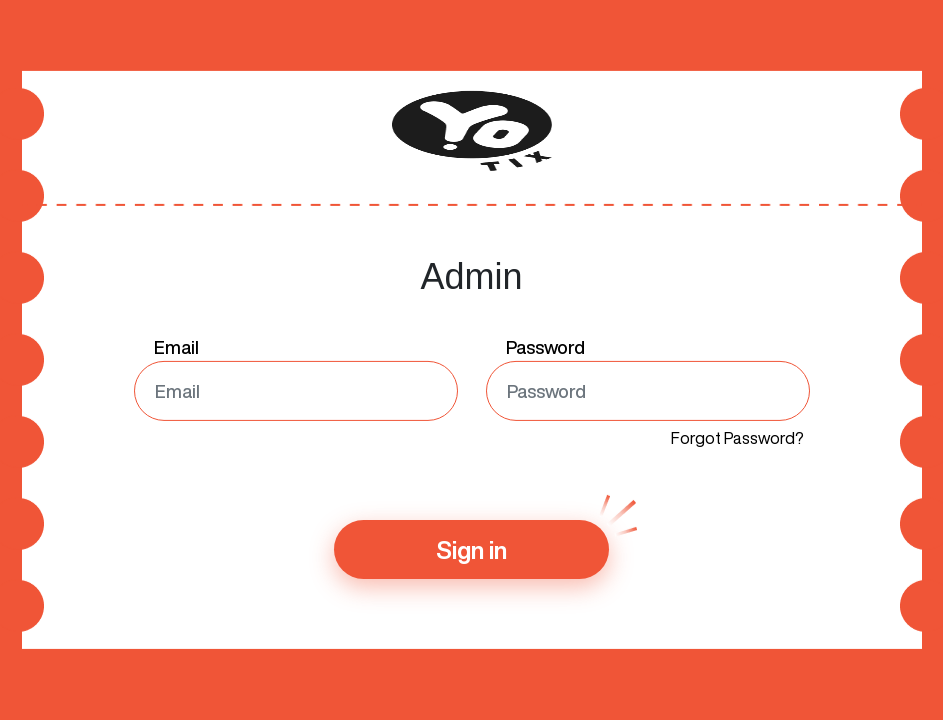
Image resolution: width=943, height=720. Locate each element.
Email (176, 347)
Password (545, 347)
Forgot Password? (737, 438)
